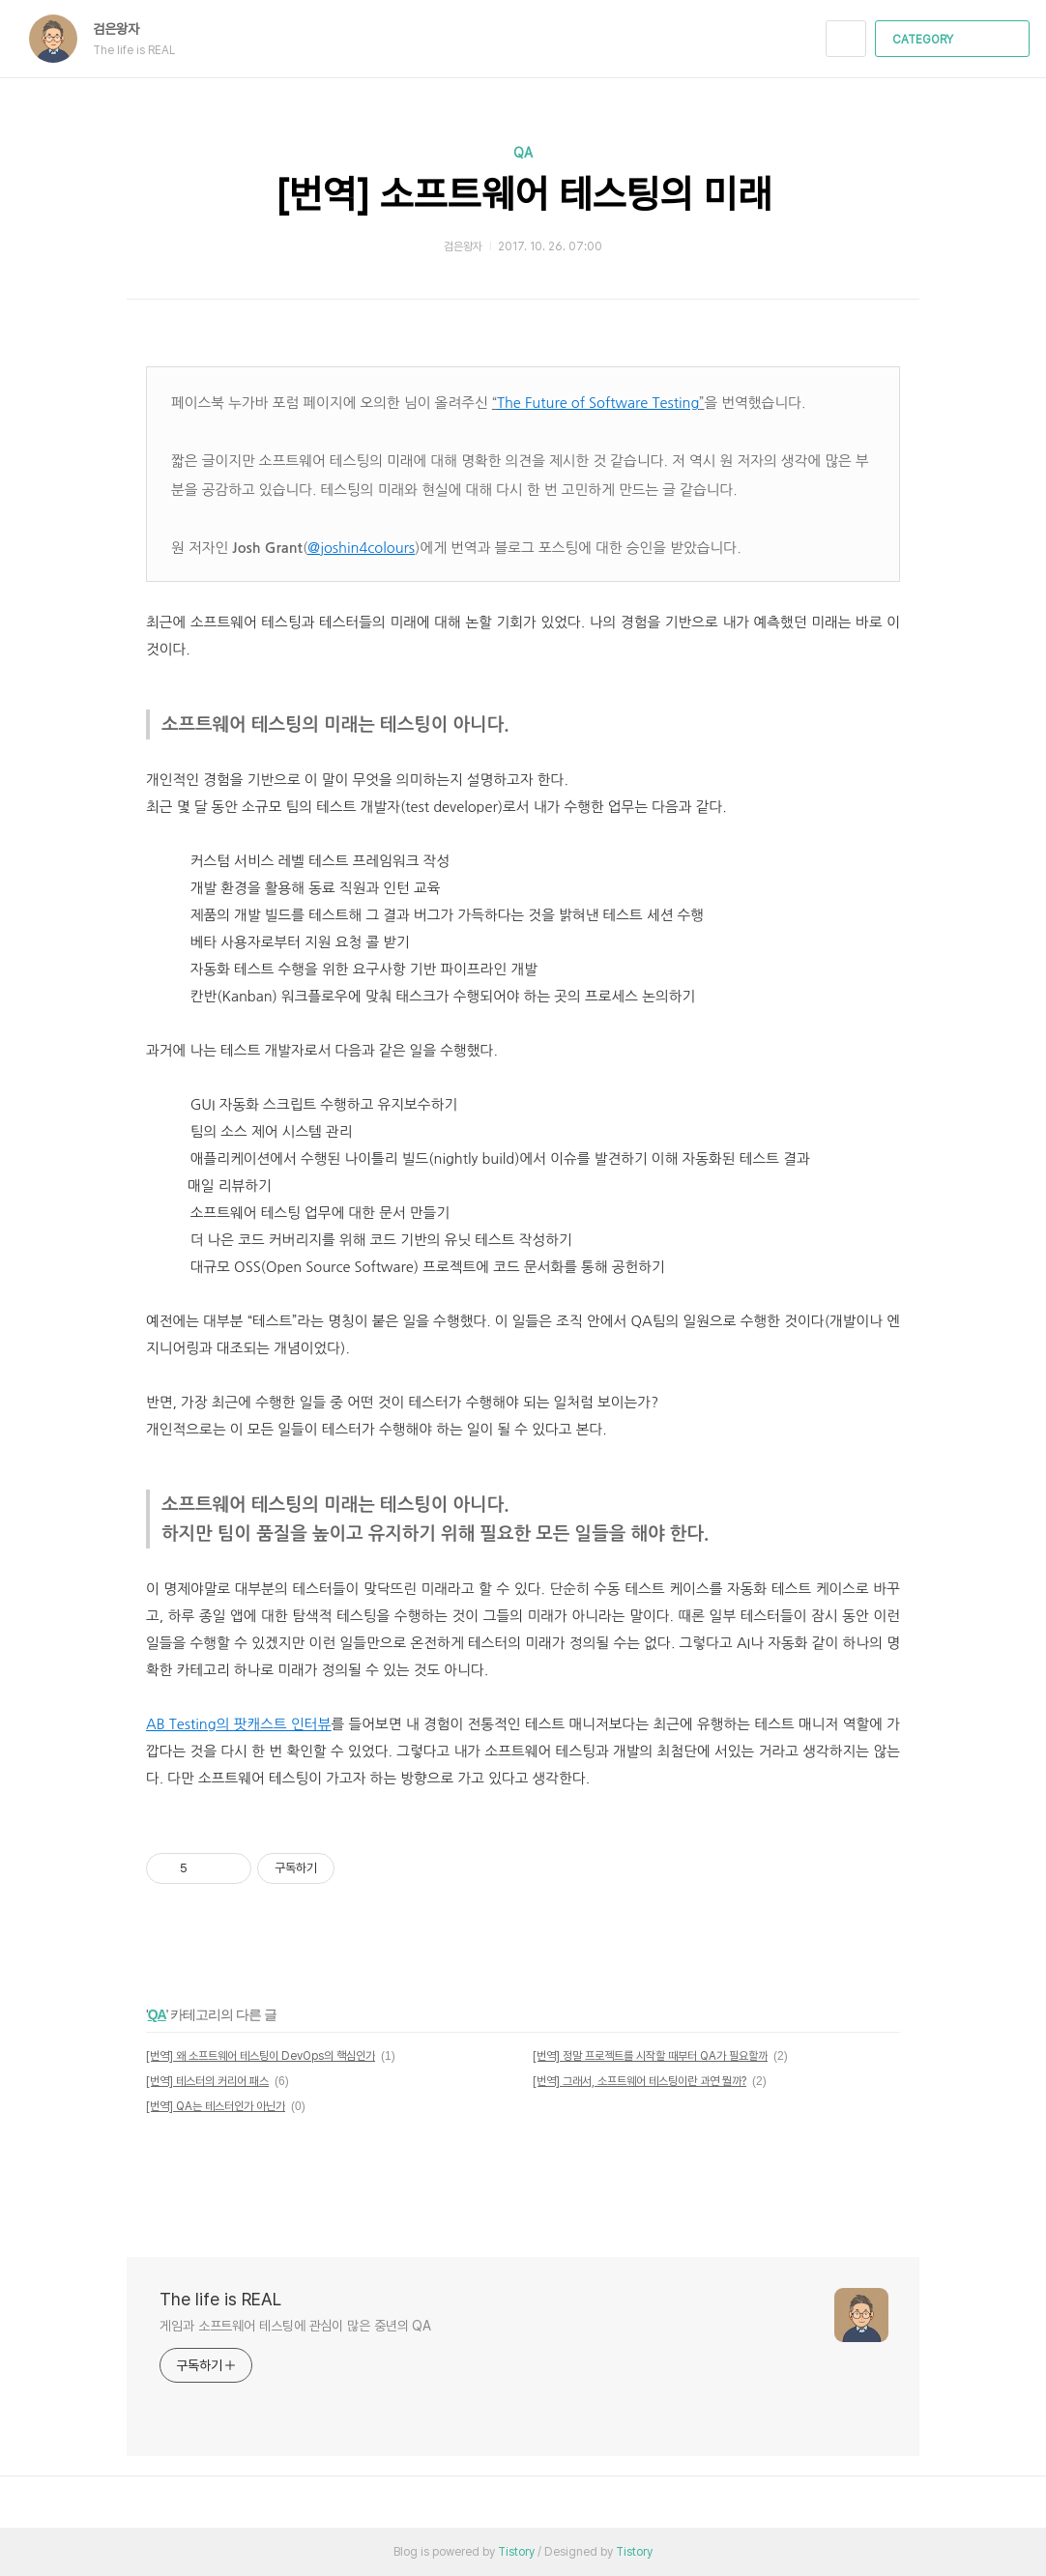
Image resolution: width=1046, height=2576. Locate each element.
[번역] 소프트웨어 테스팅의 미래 (523, 194)
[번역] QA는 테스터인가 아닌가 (215, 2106)
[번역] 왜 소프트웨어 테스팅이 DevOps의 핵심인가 (260, 2056)
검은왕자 (126, 29)
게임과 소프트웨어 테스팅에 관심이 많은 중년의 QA (295, 2325)
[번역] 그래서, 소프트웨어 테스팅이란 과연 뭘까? (639, 2081)
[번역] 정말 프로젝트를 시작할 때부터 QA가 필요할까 (650, 2056)
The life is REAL (220, 2299)
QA (523, 152)
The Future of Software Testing (598, 402)
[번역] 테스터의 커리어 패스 (207, 2081)
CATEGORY (954, 39)
